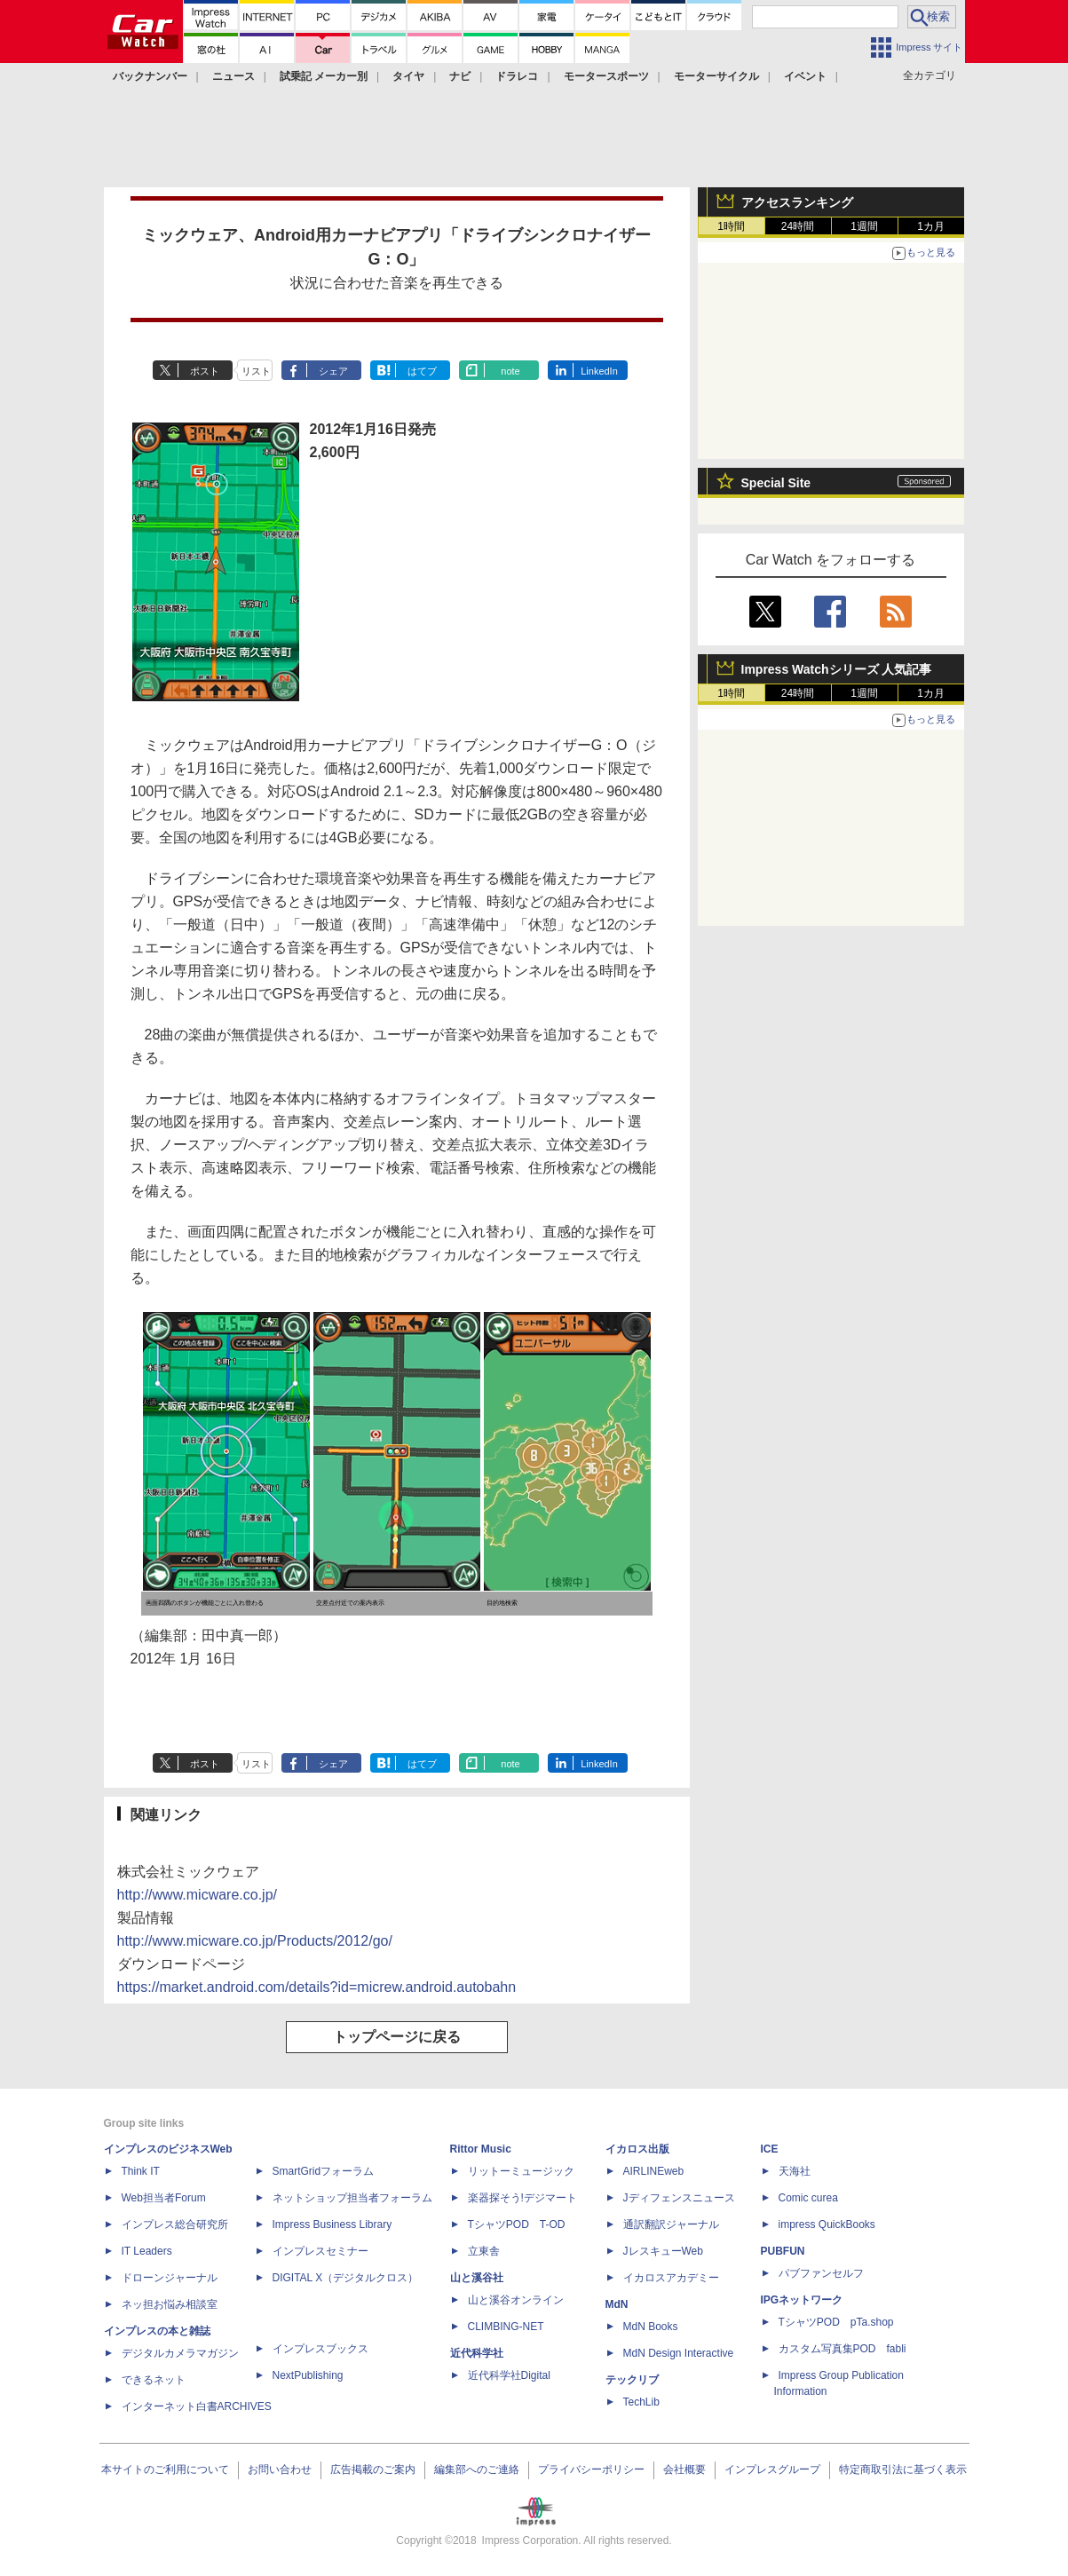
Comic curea (808, 2198)
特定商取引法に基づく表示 (903, 2469)
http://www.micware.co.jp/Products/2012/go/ (254, 1940)
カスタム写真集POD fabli (842, 2349)
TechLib (641, 2402)
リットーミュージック (521, 2171)
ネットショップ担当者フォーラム (352, 2198)
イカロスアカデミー (671, 2278)
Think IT (141, 2171)
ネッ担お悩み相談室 (170, 2304)
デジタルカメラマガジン (180, 2353)
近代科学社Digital (509, 2375)
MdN (617, 2304)
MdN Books (650, 2326)
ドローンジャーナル (170, 2278)
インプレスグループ (772, 2469)
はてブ (422, 371)
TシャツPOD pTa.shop (836, 2322)
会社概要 (684, 2469)
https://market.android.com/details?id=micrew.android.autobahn (317, 1987)
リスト (256, 371)
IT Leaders (147, 2251)
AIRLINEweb (653, 2171)
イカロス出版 (637, 2149)
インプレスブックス (320, 2349)
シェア (333, 371)
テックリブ (632, 2380)
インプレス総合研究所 (175, 2224)
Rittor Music (480, 2149)
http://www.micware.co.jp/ (197, 1894)
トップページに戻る (397, 2036)
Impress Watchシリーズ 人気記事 (836, 669)
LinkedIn (599, 371)
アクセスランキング (797, 202)
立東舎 (484, 2251)
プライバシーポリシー (591, 2469)
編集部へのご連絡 (476, 2469)
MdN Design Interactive (678, 2353)
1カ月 (931, 226)
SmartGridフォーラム (324, 2171)
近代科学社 (476, 2353)
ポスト (204, 371)
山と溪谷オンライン (516, 2300)
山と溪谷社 (476, 2278)
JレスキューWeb (663, 2251)
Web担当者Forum (164, 2198)
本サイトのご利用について (165, 2469)
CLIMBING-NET (506, 2326)
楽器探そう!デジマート (522, 2198)
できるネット (154, 2380)
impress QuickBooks (827, 2224)
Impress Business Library (332, 2224)
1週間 (864, 226)
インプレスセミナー (320, 2251)
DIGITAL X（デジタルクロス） (346, 2278)
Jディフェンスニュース (679, 2198)
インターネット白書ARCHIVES (197, 2406)
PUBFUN (783, 2251)
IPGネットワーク (802, 2300)
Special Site (776, 483)
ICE (770, 2149)
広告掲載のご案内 (372, 2469)
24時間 (797, 226)
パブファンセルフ (821, 2273)
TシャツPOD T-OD (517, 2224)
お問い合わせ (280, 2469)
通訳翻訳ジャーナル (671, 2224)
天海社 (795, 2171)
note (510, 371)
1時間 (731, 226)
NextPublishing (308, 2375)
